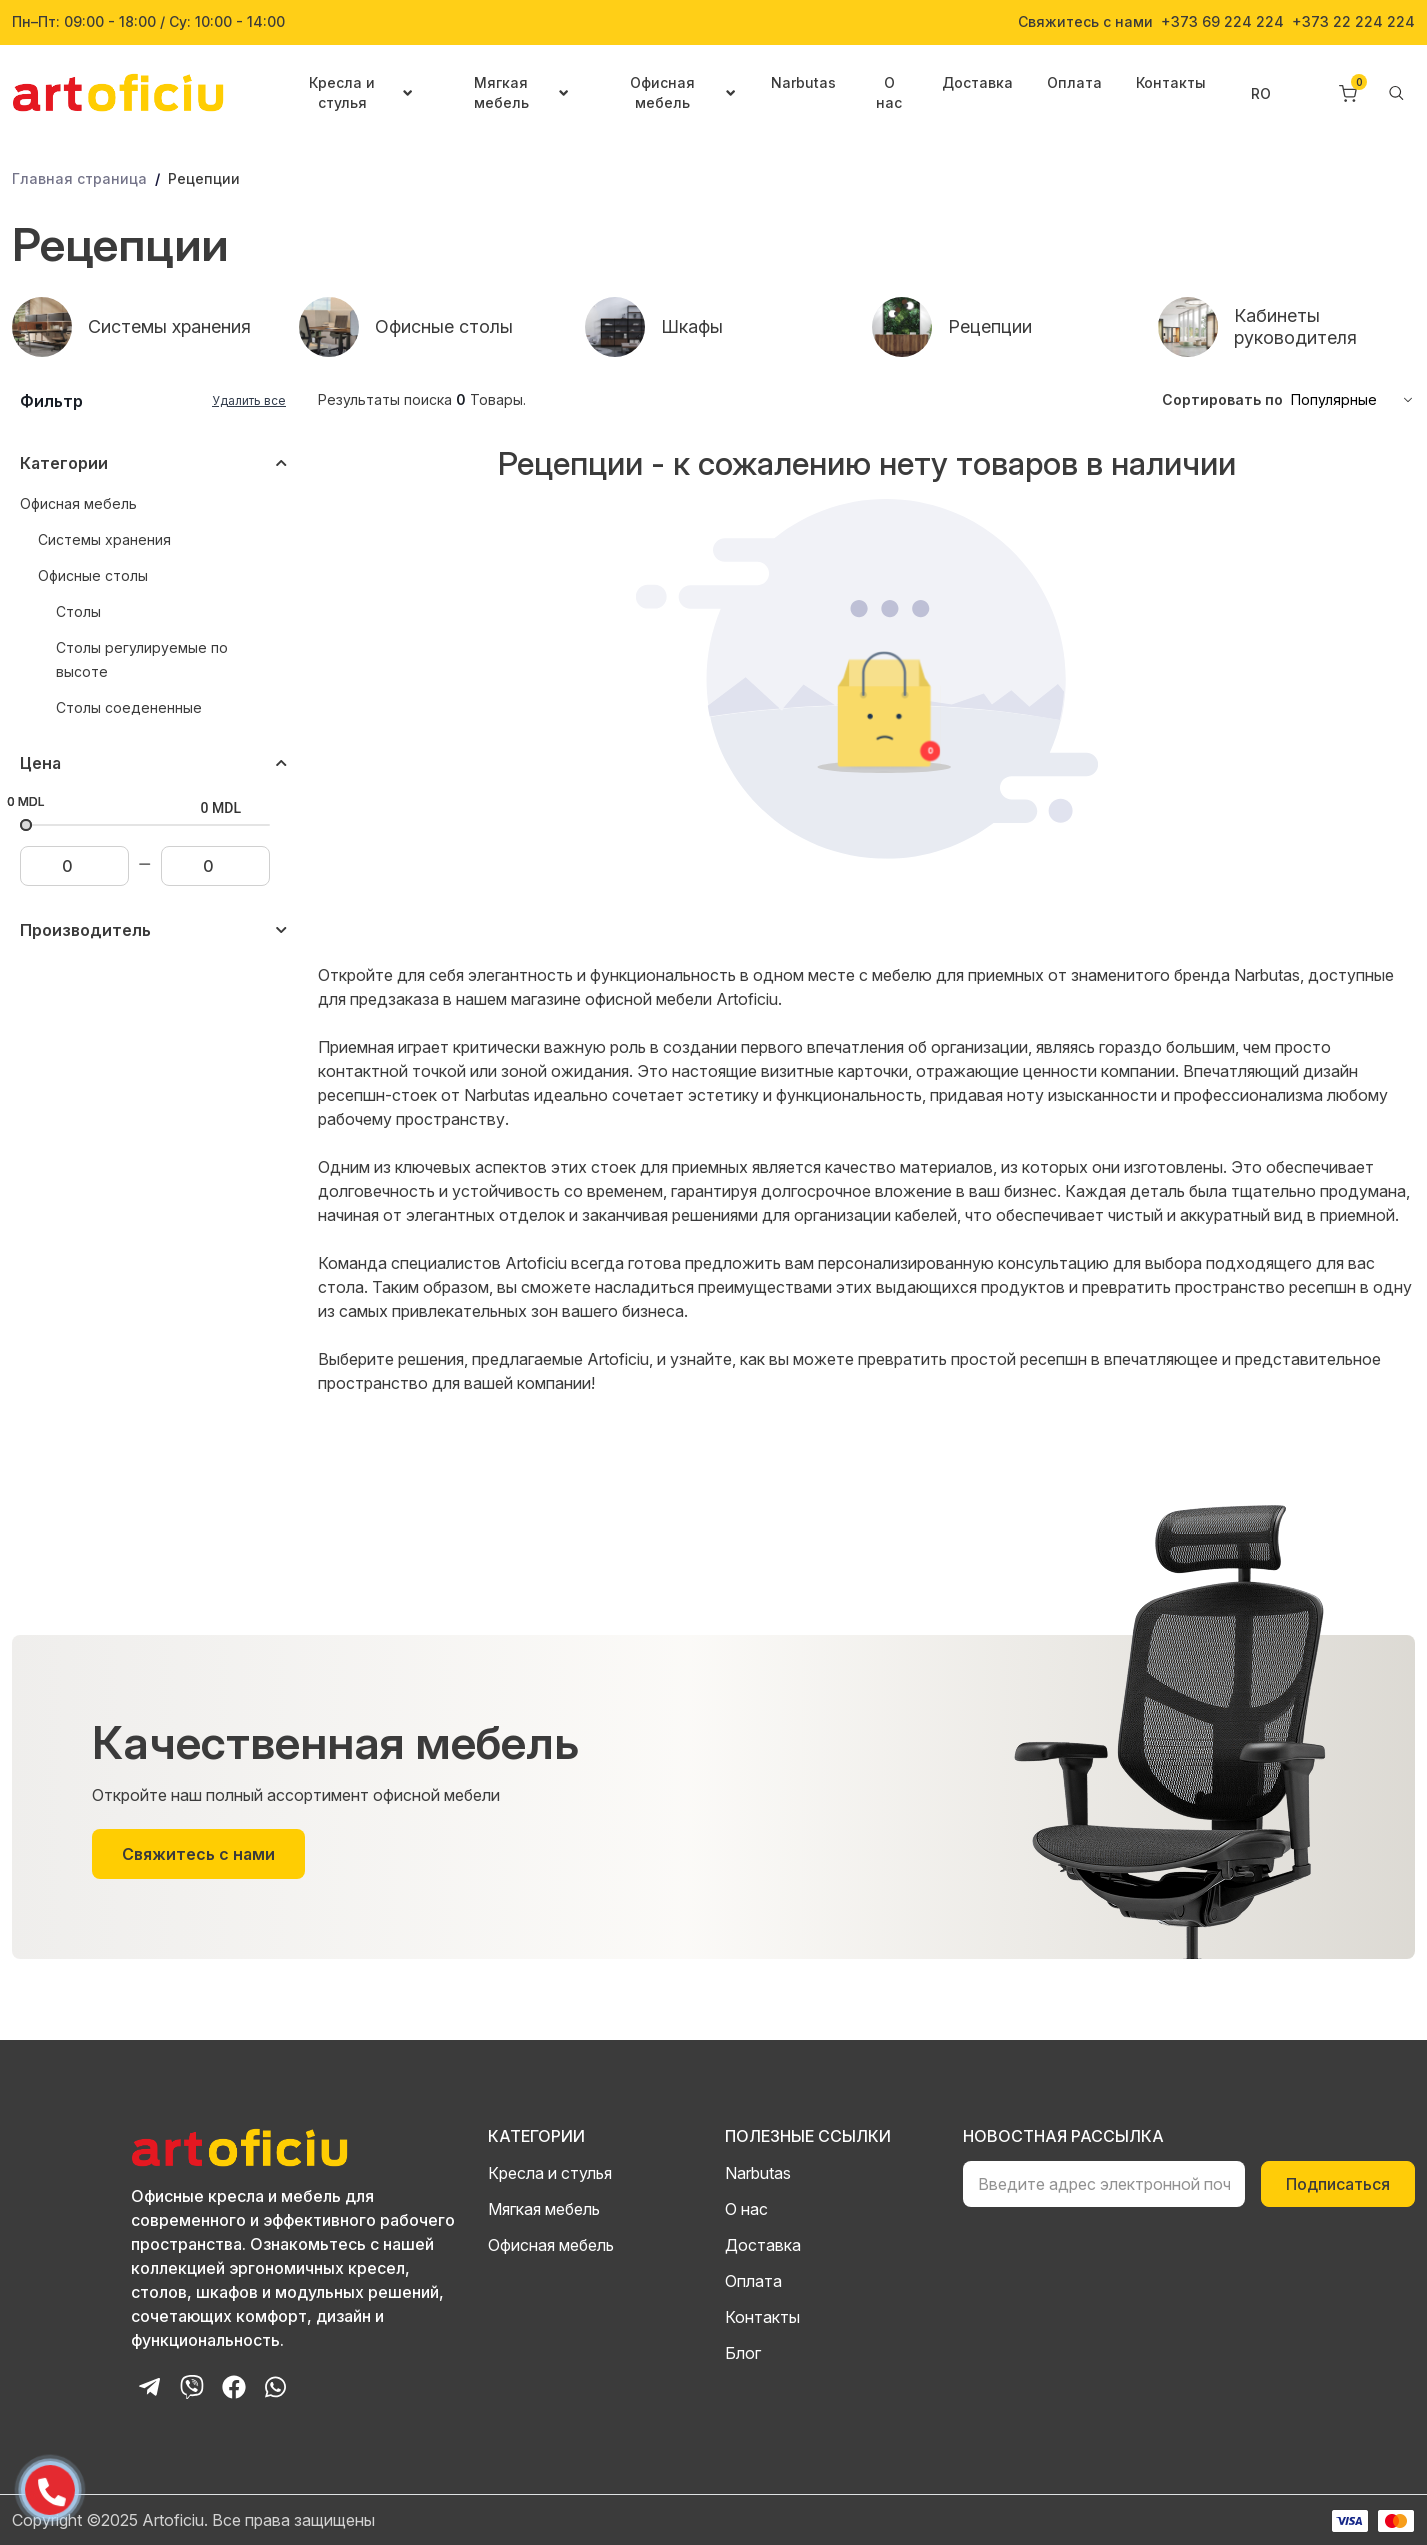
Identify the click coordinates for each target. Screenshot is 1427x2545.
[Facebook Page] (234, 2387)
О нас (889, 92)
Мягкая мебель (544, 2209)
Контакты (1171, 82)
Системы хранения (104, 539)
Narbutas (803, 82)
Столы (78, 611)
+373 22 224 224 (1353, 22)
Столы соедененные (129, 707)
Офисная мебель (78, 503)
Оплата (1074, 82)
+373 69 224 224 (1222, 22)
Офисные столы (93, 575)
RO (1261, 93)
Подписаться (1338, 2184)
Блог (743, 2353)
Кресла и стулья (550, 2173)
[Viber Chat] (192, 2387)
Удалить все (249, 400)
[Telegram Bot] (150, 2387)
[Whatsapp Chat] (276, 2387)
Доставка (977, 82)
